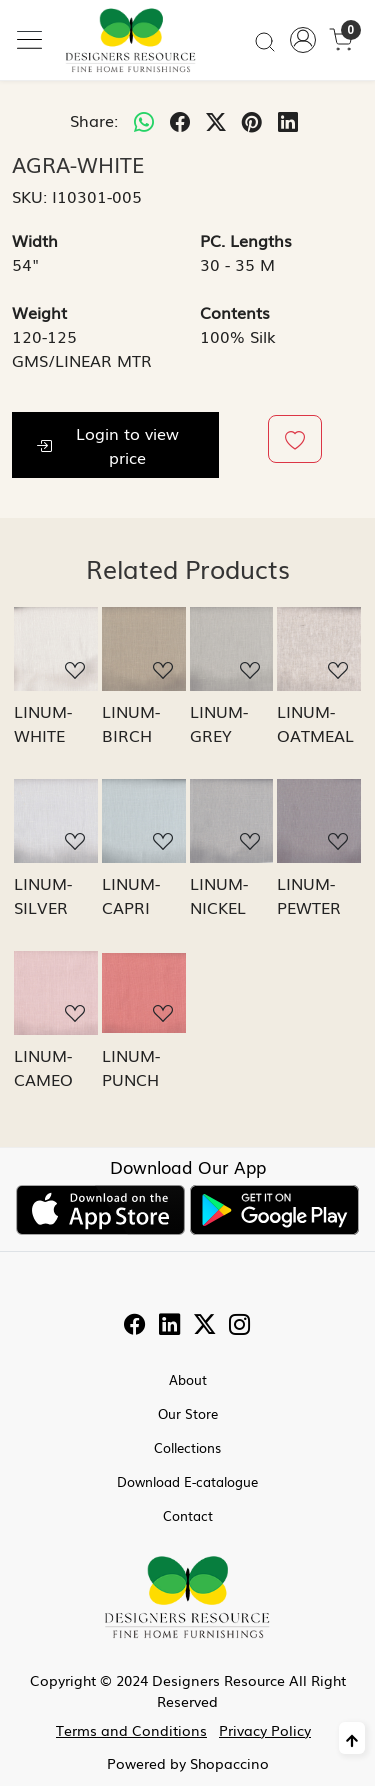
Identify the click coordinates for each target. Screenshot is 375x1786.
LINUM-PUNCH (131, 1067)
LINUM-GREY (219, 723)
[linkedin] (288, 120)
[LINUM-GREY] (232, 649)
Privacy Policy (265, 1730)
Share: (94, 120)
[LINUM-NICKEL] (232, 821)
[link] (265, 40)
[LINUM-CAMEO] (56, 993)
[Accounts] (302, 40)
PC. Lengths (246, 240)
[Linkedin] (170, 1326)
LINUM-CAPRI (131, 895)
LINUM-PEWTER (309, 895)
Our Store (188, 1413)
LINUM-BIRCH (131, 723)
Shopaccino (229, 1763)
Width (35, 240)
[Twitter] (205, 1326)
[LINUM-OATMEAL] (319, 649)
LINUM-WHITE (43, 723)
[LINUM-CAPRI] (144, 821)
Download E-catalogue (187, 1481)
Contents (235, 312)
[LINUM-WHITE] (56, 649)
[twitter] (216, 120)
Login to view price (107, 445)
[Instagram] (240, 1326)
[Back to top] (352, 1738)
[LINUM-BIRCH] (144, 649)
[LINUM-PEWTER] (319, 821)
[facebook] (180, 120)
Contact (188, 1515)
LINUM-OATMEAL (315, 723)
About (188, 1379)
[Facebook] (135, 1326)
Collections (187, 1447)
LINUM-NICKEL (219, 895)
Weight (39, 312)
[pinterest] (252, 120)
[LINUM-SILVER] (56, 821)
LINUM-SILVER (43, 895)
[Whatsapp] (144, 120)
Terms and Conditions (131, 1730)
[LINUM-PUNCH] (144, 993)
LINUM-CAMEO (43, 1067)
